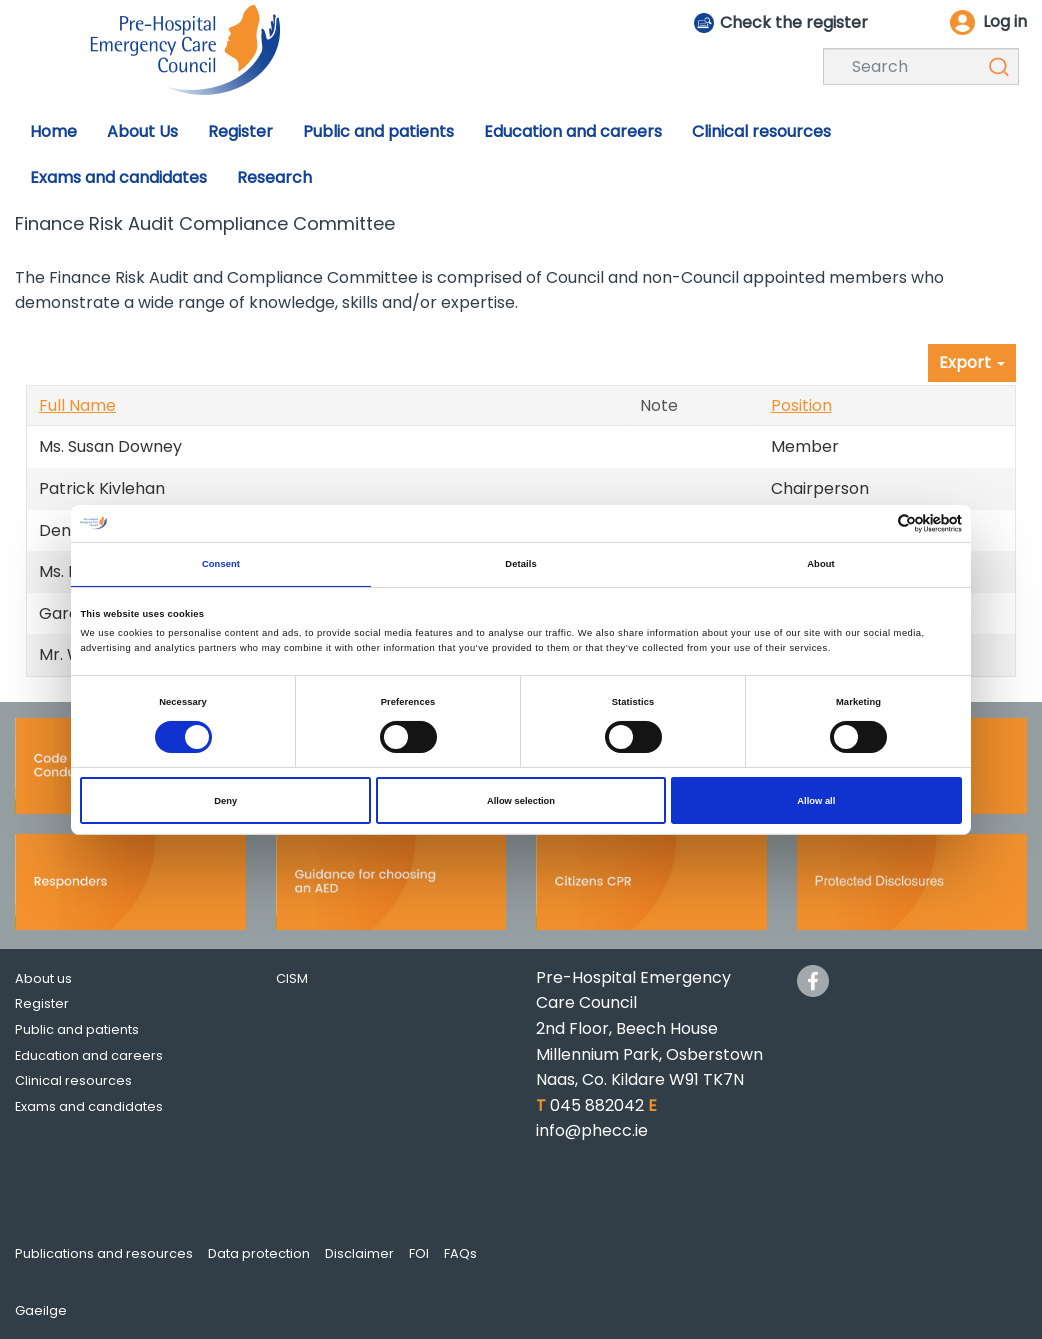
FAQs (460, 1253)
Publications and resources (104, 1253)
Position (801, 405)
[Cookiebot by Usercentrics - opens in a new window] (874, 523)
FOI (419, 1253)
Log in (1005, 21)
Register (42, 1003)
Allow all (816, 801)
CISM (292, 978)
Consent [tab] (221, 564)
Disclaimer (359, 1253)
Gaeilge (41, 1310)
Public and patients (77, 1029)
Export (972, 362)
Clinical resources (73, 1080)
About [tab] (821, 564)
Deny (225, 801)
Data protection (259, 1253)
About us (43, 978)
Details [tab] (520, 564)
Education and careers (89, 1055)
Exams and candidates (89, 1106)
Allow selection (521, 801)
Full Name (77, 405)
